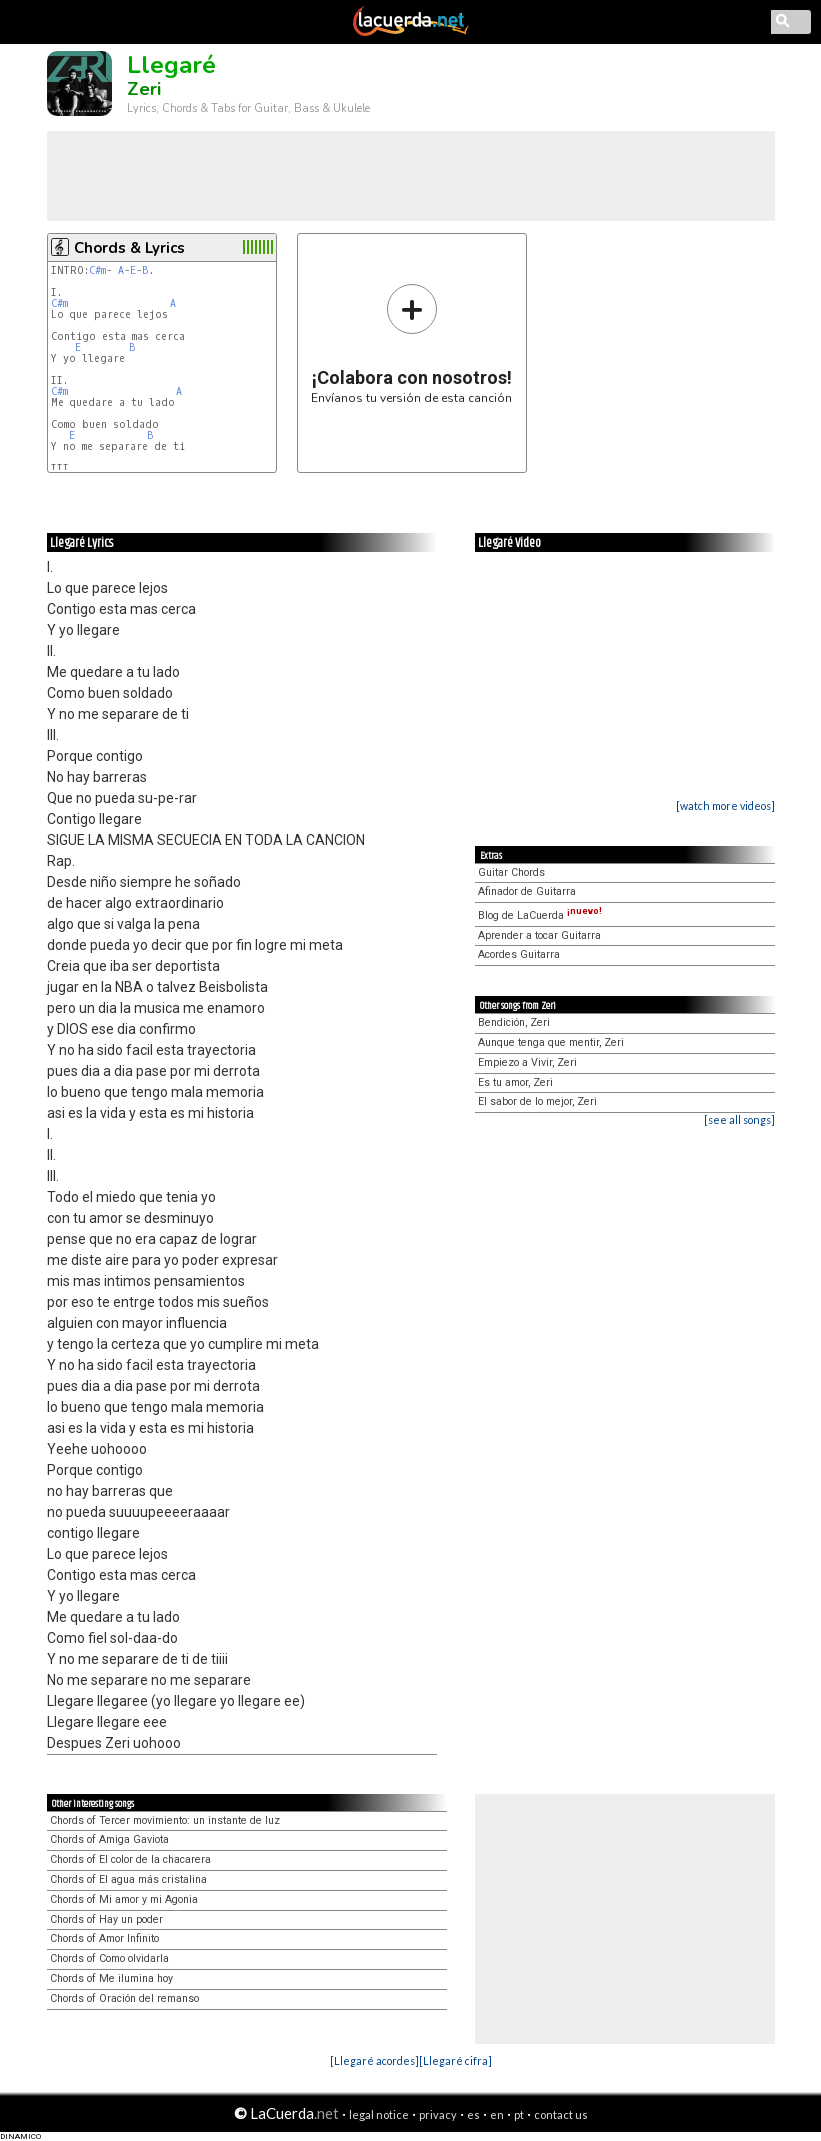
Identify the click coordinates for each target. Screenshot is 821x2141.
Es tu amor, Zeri (515, 1082)
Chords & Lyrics (129, 248)
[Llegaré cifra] (455, 2060)
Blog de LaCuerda (540, 915)
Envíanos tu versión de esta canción (411, 343)
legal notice (379, 2114)
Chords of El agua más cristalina (128, 1879)
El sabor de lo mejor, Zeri (537, 1101)
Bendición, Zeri (514, 1022)
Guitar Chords (511, 872)
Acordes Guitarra (519, 954)
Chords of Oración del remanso (124, 1998)
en (497, 2114)
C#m (97, 270)
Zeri (144, 89)
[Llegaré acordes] (374, 2060)
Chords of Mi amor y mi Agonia (124, 1899)
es (473, 2114)
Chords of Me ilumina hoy (111, 1978)
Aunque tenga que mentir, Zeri (551, 1042)
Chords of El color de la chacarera (130, 1859)
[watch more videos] (725, 805)
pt (519, 2114)
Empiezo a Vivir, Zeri (527, 1062)
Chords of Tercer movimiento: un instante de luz (165, 1820)
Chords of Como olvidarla (109, 1958)
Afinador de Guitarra (527, 891)
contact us (561, 2114)
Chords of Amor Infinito (104, 1938)
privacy (438, 2114)
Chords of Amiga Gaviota (109, 1839)
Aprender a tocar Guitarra (539, 935)
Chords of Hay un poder (106, 1919)
